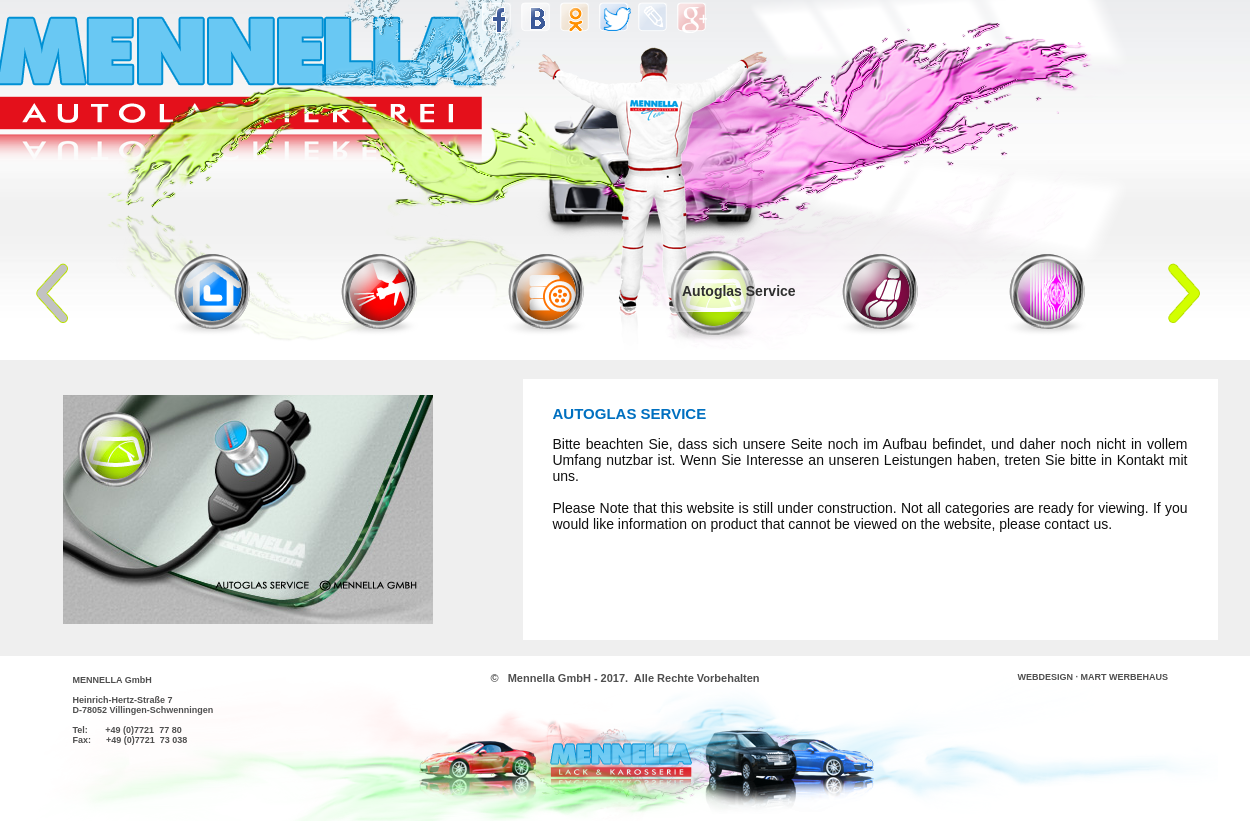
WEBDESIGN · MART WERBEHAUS (1093, 677)
